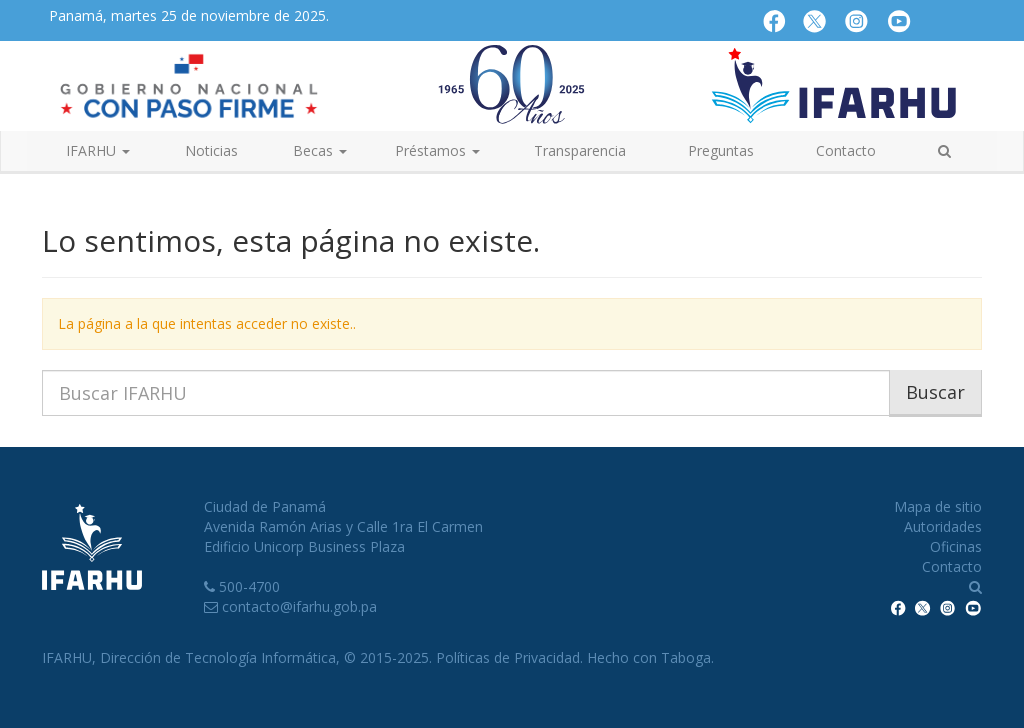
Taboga (686, 657)
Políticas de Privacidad (508, 657)
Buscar (935, 392)
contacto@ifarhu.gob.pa (299, 606)
